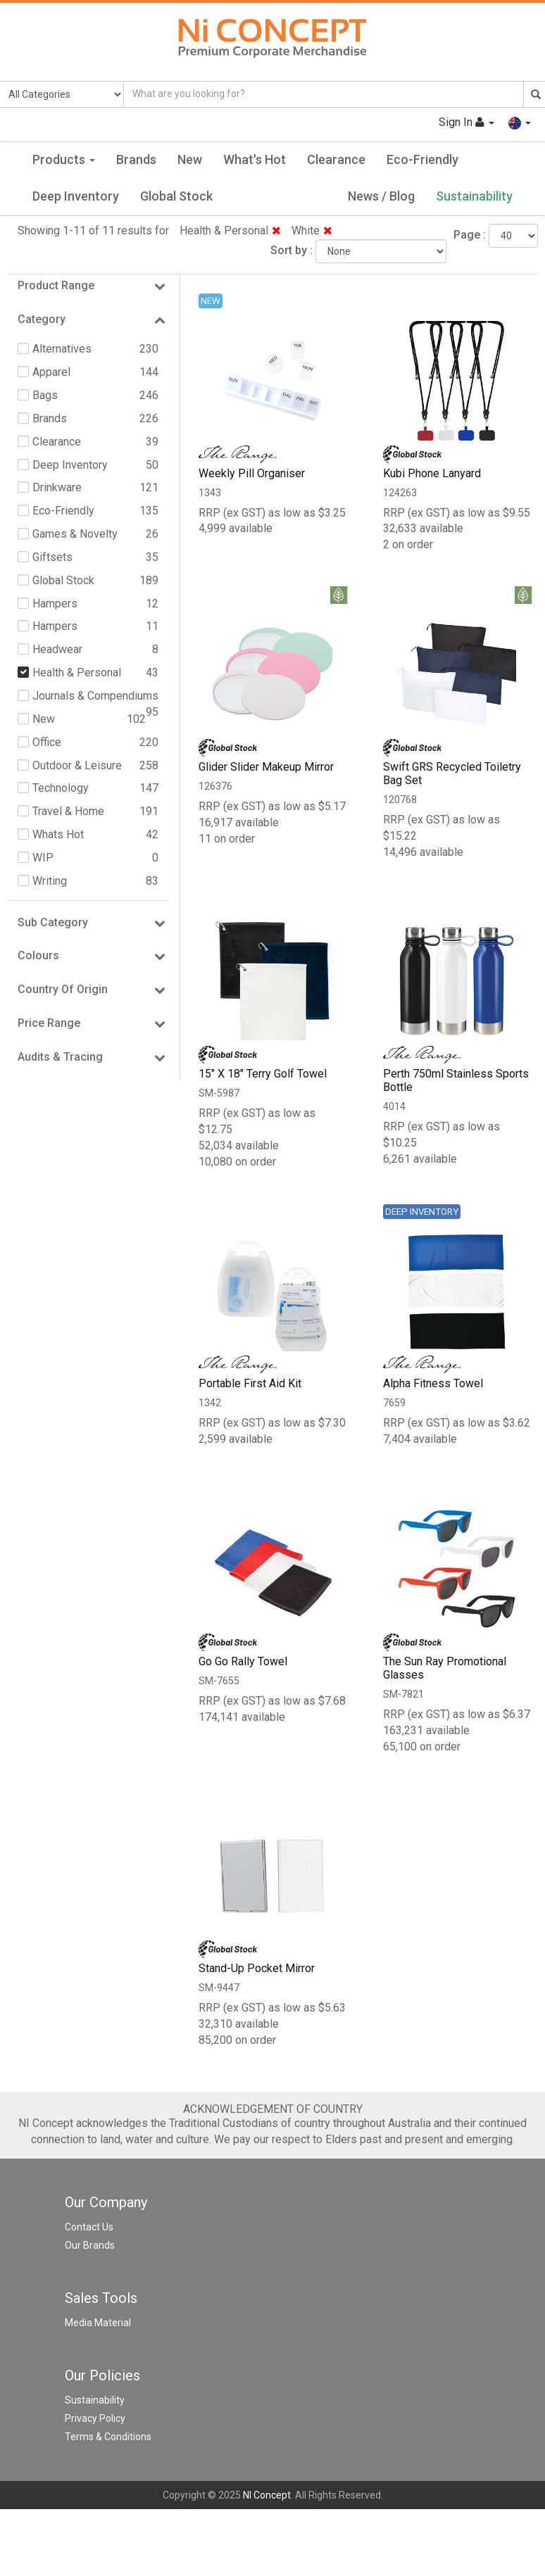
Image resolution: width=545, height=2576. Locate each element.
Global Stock (176, 196)
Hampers (54, 603)
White (312, 230)
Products (63, 159)
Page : (469, 234)
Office (46, 742)
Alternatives (62, 348)
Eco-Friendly (422, 159)
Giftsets (52, 557)
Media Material (98, 2322)
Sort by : (291, 250)
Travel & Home (68, 811)
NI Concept (267, 2495)
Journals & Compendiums (95, 695)
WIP (43, 857)
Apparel (51, 372)
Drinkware (57, 487)
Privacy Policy (95, 2418)
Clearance (336, 159)
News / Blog (381, 196)
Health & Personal (230, 230)
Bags (45, 395)
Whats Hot (58, 834)
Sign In (466, 122)
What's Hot (254, 159)
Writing (49, 881)
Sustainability (474, 196)
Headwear (57, 649)
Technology (60, 788)
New (189, 159)
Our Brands (90, 2245)
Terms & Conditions (108, 2436)
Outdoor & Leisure (77, 765)
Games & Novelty (75, 534)
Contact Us (89, 2227)
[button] (519, 122)
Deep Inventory (75, 196)
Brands (136, 159)
